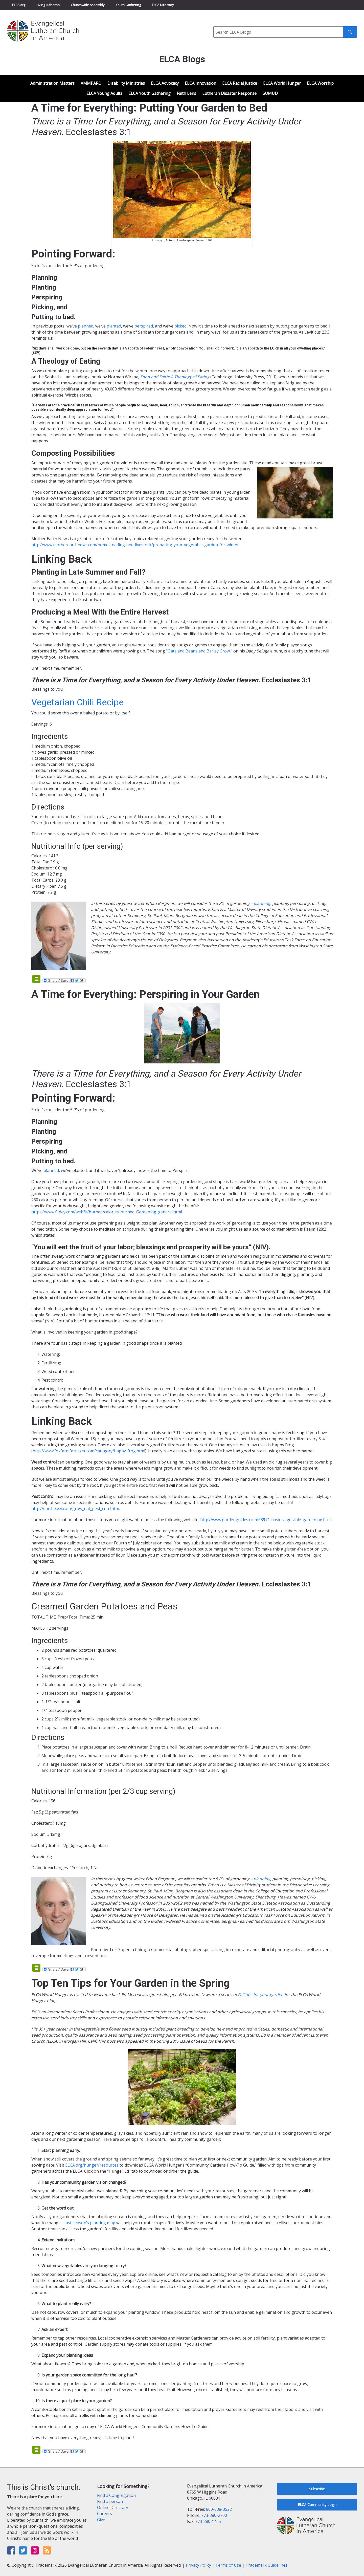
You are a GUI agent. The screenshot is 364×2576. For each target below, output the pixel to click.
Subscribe (317, 2488)
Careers (104, 2513)
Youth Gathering (128, 5)
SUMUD (270, 93)
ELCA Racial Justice (239, 83)
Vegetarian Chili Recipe (77, 702)
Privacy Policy (198, 2565)
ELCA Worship (320, 83)
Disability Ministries (126, 83)
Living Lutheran (48, 5)
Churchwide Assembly (88, 5)
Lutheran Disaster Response (229, 93)
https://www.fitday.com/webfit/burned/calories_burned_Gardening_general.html (106, 1212)
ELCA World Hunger (282, 83)
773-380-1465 (208, 2521)
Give (101, 2519)
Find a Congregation (116, 2495)
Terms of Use (228, 2565)
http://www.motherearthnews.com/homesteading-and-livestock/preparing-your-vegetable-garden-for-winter (135, 545)
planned (85, 326)
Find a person (110, 2501)
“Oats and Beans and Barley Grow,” (199, 651)
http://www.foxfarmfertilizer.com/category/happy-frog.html (89, 1451)
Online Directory (112, 2507)
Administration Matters (52, 83)
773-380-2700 (214, 2515)
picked (180, 326)
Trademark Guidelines (266, 2565)
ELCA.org (18, 5)
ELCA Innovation (200, 83)
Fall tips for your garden (260, 1994)
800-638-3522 (219, 2509)
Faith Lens (186, 93)
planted (114, 326)
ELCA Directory (163, 5)
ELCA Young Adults (104, 93)
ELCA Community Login (317, 2504)
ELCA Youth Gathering (149, 93)
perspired (143, 326)
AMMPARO (91, 83)
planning (262, 903)
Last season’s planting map (89, 2222)
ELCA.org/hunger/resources (92, 2165)
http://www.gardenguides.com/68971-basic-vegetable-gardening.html (266, 1519)
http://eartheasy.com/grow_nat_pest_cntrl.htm (75, 1508)
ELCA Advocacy (165, 83)
